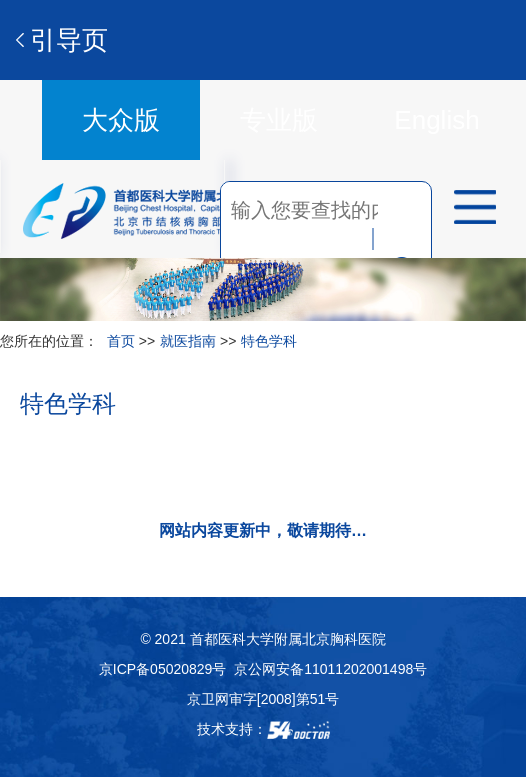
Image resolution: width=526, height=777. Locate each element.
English (436, 120)
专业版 (279, 120)
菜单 (468, 210)
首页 (121, 341)
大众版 (121, 120)
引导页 (69, 40)
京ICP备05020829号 (163, 669)
